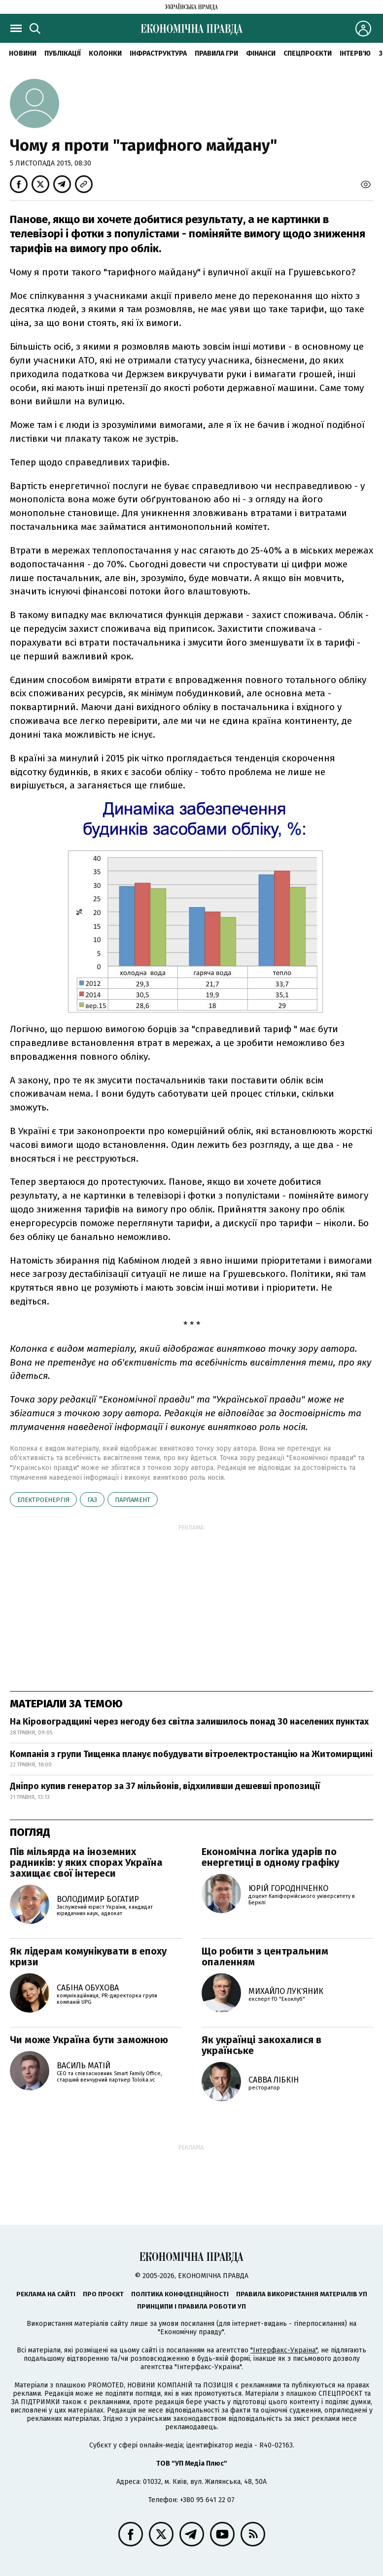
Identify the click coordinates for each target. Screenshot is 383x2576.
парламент (132, 1499)
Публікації (62, 53)
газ (92, 1499)
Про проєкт (103, 2294)
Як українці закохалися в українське (261, 2045)
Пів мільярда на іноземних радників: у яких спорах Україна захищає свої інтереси (86, 1862)
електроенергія (43, 1499)
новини (22, 53)
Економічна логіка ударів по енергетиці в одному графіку (270, 1857)
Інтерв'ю (355, 53)
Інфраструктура (158, 53)
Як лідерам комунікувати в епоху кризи (88, 1956)
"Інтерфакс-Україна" (283, 2350)
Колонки (105, 53)
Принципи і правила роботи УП (191, 2306)
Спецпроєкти (307, 53)
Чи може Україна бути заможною (89, 2040)
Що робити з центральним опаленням (265, 1956)
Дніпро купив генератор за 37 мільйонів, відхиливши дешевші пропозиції (165, 1786)
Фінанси (261, 53)
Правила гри (216, 53)
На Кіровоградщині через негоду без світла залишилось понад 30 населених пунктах (189, 1721)
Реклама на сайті (45, 2294)
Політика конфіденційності (180, 2294)
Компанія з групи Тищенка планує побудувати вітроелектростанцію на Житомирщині (191, 1754)
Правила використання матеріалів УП (301, 2294)
